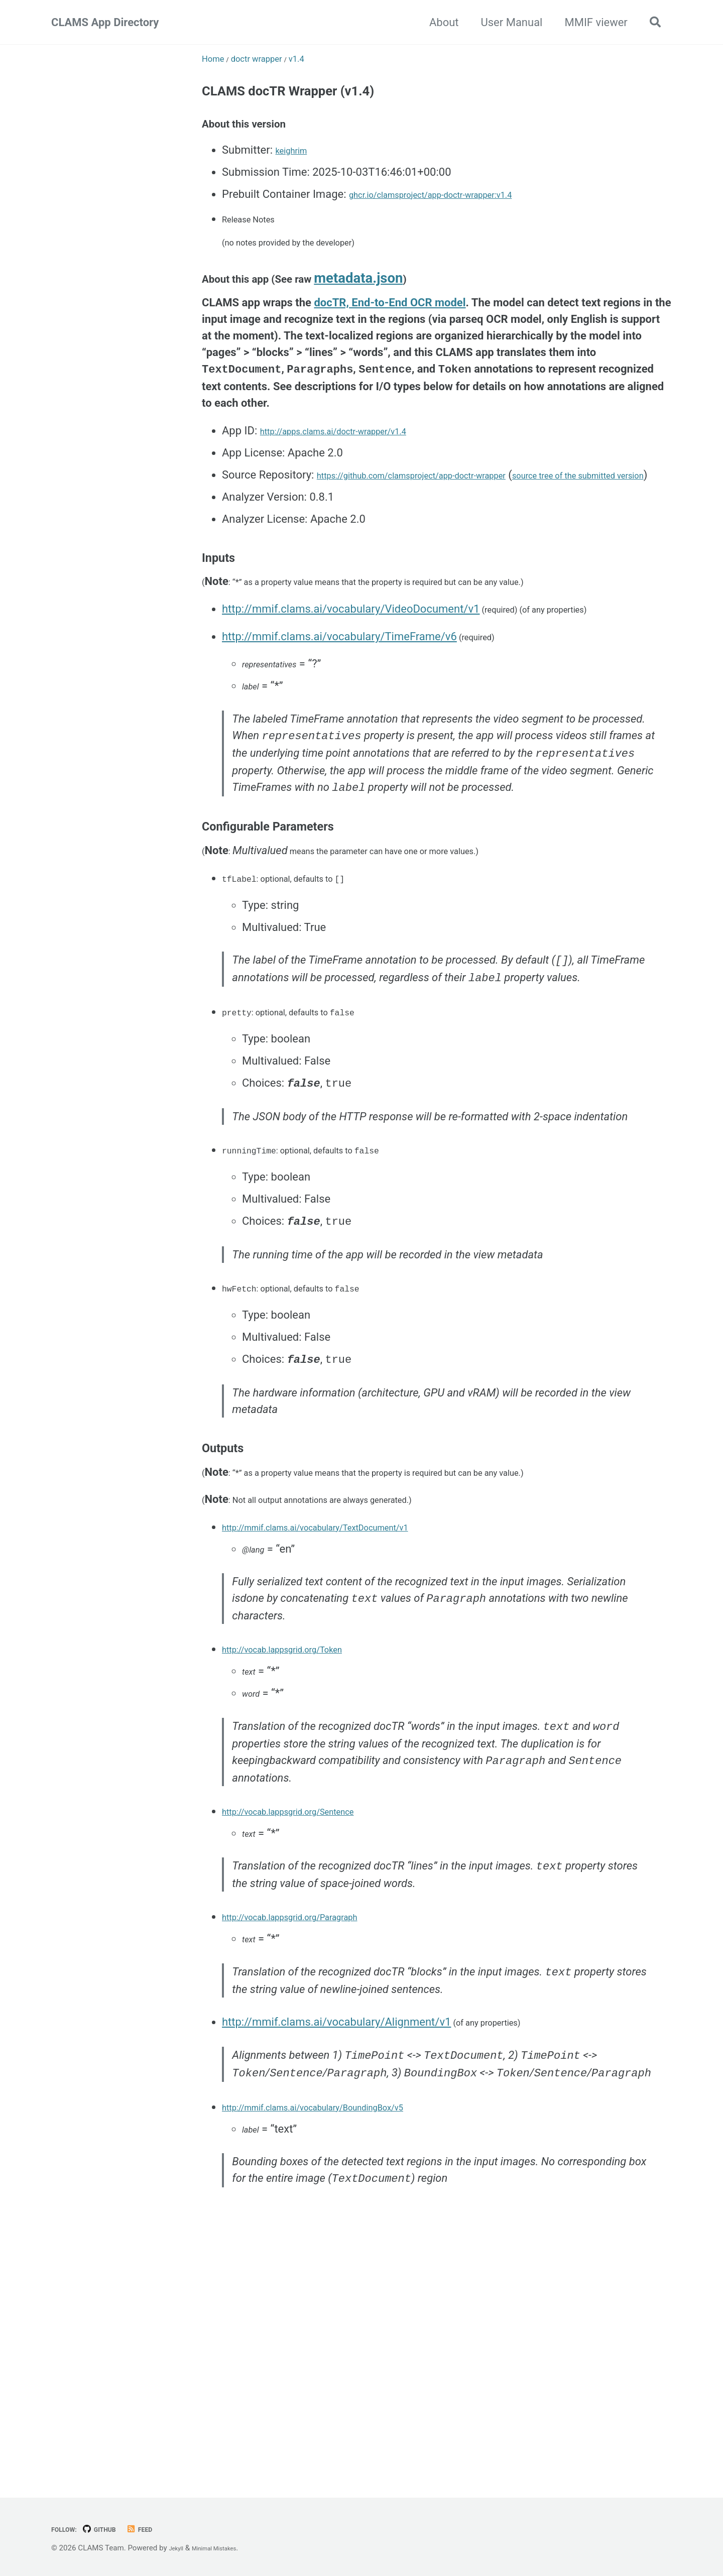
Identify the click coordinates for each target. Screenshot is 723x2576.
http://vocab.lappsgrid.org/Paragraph (313, 2094)
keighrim (297, 165)
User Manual (506, 22)
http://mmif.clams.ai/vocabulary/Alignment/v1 (336, 2210)
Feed (159, 2529)
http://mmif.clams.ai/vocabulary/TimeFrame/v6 (339, 702)
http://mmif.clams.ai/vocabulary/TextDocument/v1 (347, 1672)
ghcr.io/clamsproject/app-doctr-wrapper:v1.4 (458, 209)
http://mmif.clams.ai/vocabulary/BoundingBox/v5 (344, 2322)
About (438, 22)
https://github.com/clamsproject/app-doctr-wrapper (444, 515)
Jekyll (178, 2547)
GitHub (112, 2529)
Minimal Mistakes (227, 2547)
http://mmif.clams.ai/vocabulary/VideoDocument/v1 (350, 672)
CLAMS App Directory (105, 22)
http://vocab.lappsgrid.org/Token (303, 1805)
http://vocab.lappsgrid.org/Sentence (311, 1977)
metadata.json (397, 312)
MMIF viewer (590, 22)
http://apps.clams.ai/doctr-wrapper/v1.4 (358, 470)
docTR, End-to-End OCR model (389, 340)
